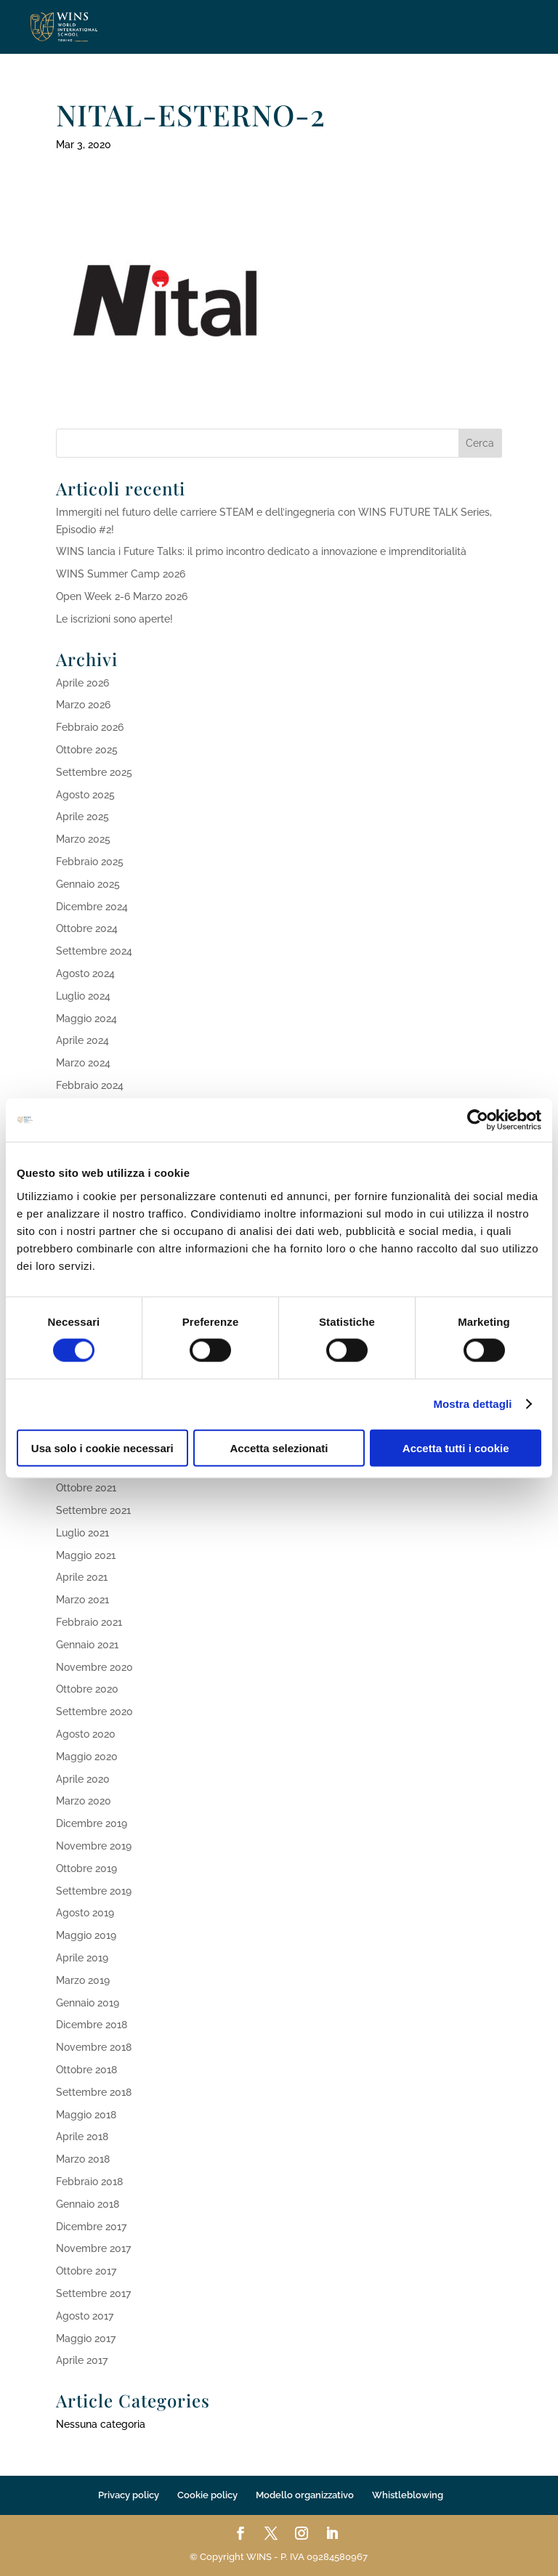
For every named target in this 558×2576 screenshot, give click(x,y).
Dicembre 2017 (91, 2226)
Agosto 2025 (85, 795)
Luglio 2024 (83, 996)
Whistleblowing (407, 2495)
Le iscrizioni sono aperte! (114, 619)
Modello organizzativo (305, 2495)
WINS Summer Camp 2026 (120, 574)
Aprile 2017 (82, 2360)
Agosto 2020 (86, 1734)
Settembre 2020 (94, 1711)
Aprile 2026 (82, 683)
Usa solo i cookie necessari (102, 1447)
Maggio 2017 (86, 2338)
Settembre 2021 (93, 1510)
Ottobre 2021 (86, 1488)
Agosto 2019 (85, 1913)
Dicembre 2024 (92, 906)
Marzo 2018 (83, 2159)
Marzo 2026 (83, 704)
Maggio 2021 (86, 1555)
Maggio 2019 (86, 1935)
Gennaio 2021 (87, 1644)
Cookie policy (207, 2495)
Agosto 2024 (85, 973)
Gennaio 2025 (88, 884)
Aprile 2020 (83, 1779)
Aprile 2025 (82, 816)
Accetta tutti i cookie (456, 1447)
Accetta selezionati (279, 1447)
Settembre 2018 (94, 2092)
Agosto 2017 (84, 2316)
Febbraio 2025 (90, 861)
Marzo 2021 (82, 1599)
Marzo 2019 (83, 1980)
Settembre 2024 (94, 951)
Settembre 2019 (94, 1891)
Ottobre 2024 (87, 928)
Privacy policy (128, 2495)
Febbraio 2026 (90, 727)
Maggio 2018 (86, 2115)
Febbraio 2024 (90, 1085)
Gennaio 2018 (87, 2204)
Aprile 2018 (82, 2136)
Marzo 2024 (83, 1063)
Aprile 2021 (82, 1577)
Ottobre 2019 (86, 1868)
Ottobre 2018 (86, 2069)
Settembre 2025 (94, 772)
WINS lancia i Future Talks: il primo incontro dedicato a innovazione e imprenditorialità (261, 551)
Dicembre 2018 (91, 2024)
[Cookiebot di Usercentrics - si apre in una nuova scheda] (477, 1120)
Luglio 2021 (82, 1533)
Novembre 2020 (94, 1667)
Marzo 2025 (83, 839)
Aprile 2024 (82, 1040)
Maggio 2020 (87, 1756)
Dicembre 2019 (91, 1823)
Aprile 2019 (82, 1958)
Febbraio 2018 (89, 2181)
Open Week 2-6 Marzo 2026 (121, 596)
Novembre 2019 (94, 1846)
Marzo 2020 (83, 1801)
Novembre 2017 (93, 2248)
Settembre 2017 (93, 2293)
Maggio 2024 (86, 1018)
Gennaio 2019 (87, 2003)
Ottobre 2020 (87, 1689)
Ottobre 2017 (86, 2271)
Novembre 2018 (94, 2047)
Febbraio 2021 (89, 1622)
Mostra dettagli (472, 1404)
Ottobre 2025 (87, 750)
